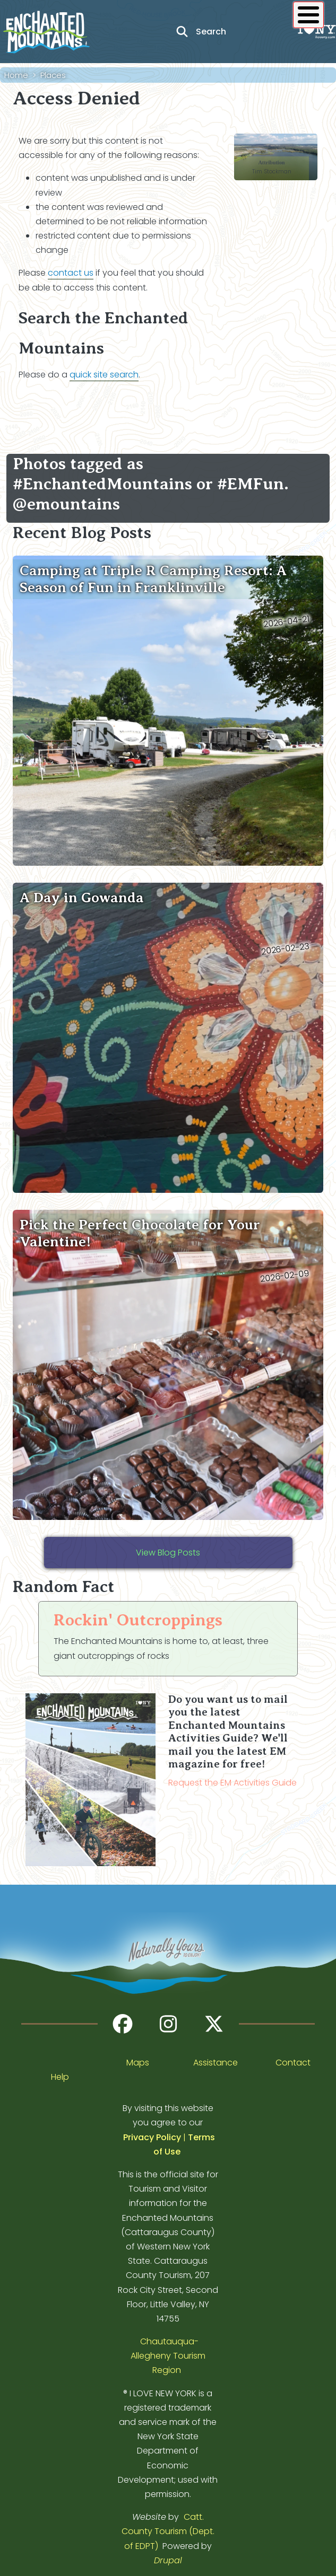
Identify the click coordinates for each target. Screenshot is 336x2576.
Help (60, 2077)
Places (53, 75)
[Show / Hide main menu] (308, 15)
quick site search (104, 374)
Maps (137, 2062)
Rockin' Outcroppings (138, 1620)
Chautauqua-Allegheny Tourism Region (168, 2355)
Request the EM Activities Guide (232, 1783)
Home (16, 75)
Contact (293, 2062)
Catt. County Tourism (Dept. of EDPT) (168, 2531)
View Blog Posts (168, 1552)
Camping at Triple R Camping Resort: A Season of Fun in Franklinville (153, 578)
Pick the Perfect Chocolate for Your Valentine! (140, 1233)
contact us (70, 273)
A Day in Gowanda (82, 897)
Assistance (215, 2062)
